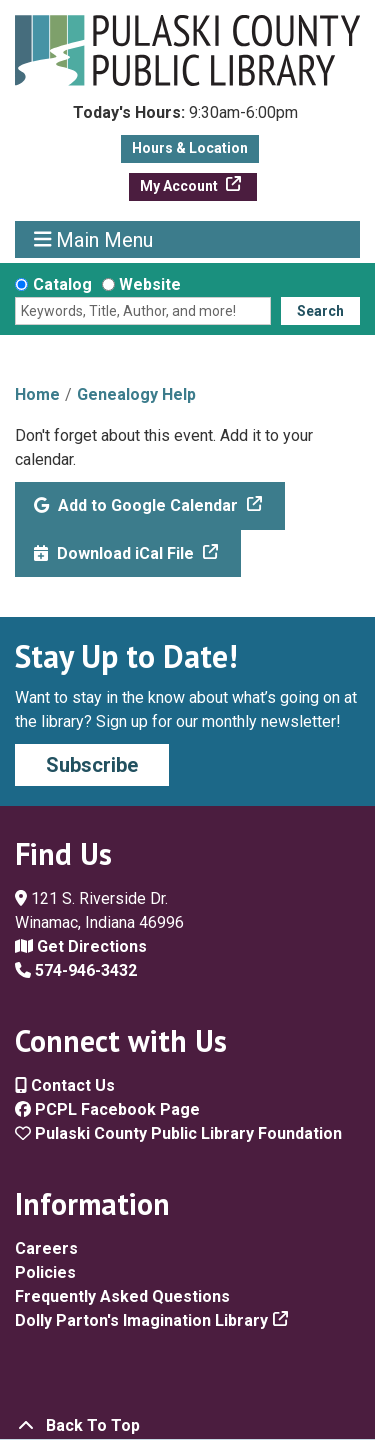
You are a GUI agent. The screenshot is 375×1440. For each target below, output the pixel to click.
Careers (46, 1248)
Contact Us (65, 1085)
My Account (180, 186)
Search (320, 311)
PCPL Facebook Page (107, 1109)
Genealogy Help (136, 394)
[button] (185, 118)
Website (150, 284)
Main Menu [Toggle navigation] (94, 239)
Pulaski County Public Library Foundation (178, 1133)
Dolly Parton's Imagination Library (141, 1320)
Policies (45, 1272)
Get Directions (81, 946)
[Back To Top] (187, 1426)
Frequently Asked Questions (122, 1296)
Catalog (62, 284)
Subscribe (92, 765)
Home (37, 394)
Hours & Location (190, 148)
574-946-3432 (76, 970)
